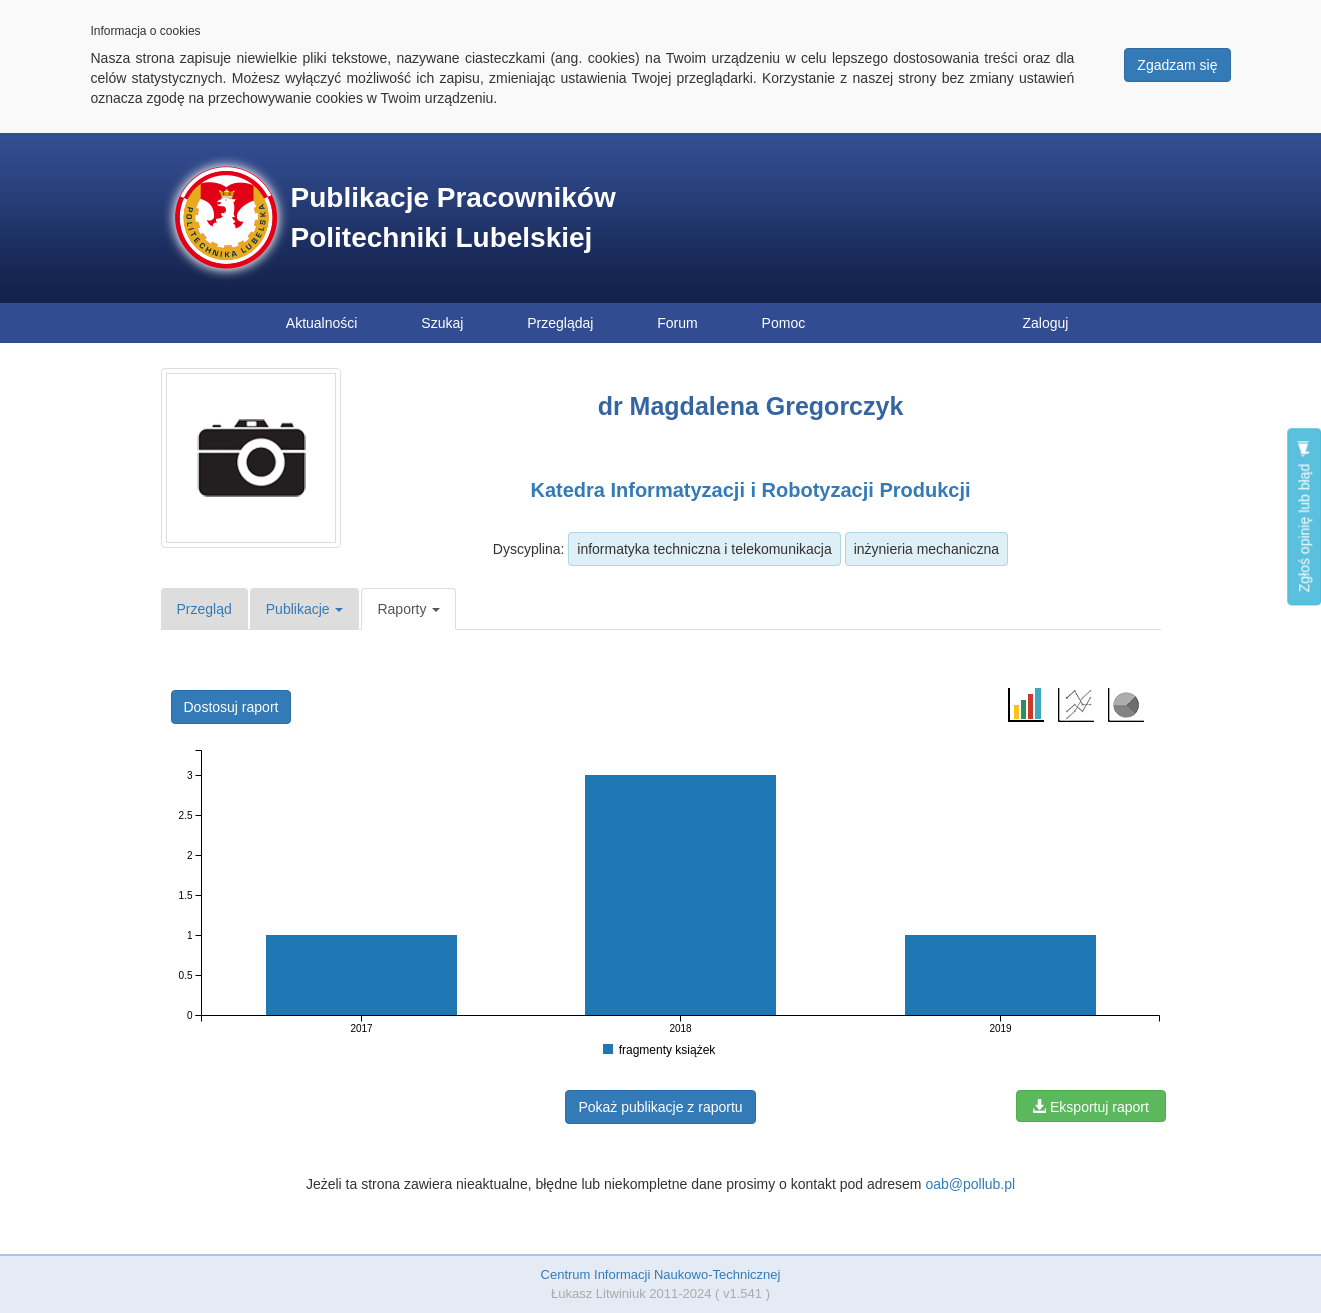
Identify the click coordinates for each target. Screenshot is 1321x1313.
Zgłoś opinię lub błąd (1304, 516)
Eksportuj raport (1090, 1107)
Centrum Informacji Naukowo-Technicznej (661, 1274)
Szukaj (442, 323)
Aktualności (322, 323)
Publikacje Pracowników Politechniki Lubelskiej (453, 217)
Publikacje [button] (305, 609)
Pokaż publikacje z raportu (660, 1107)
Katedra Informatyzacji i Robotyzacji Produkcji (750, 490)
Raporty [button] (408, 609)
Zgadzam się (1177, 65)
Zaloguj (1046, 323)
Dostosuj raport (231, 707)
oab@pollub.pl (970, 1184)
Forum (677, 323)
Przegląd (204, 609)
